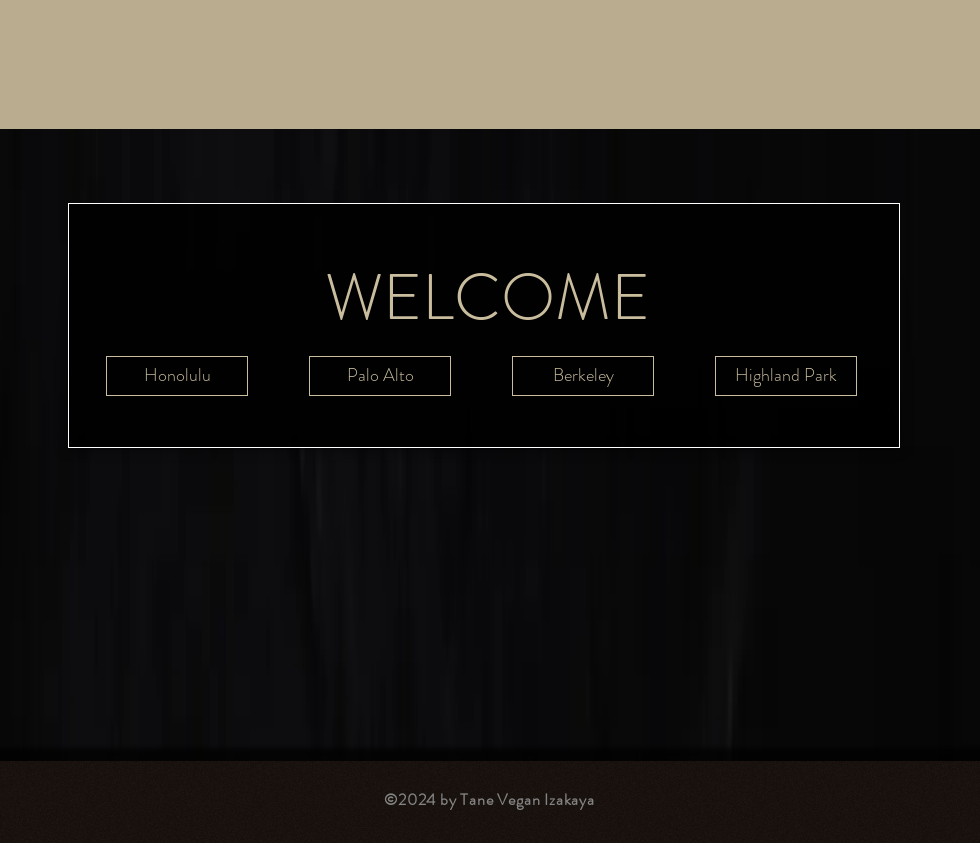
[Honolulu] (177, 376)
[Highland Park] (786, 376)
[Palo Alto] (380, 376)
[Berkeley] (583, 376)
